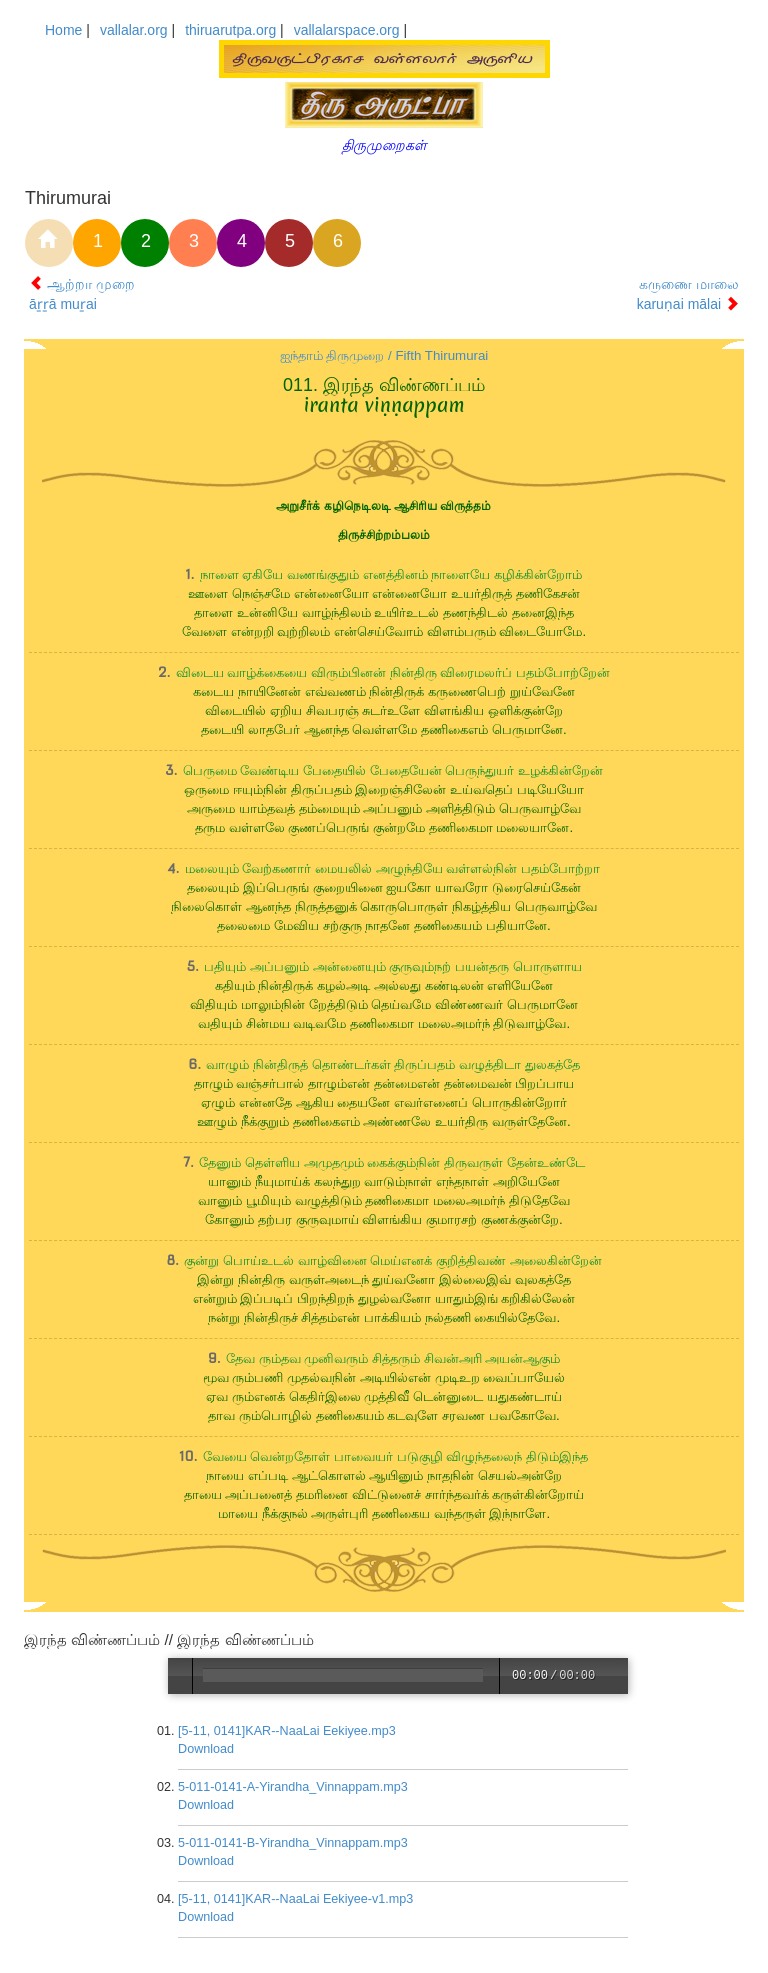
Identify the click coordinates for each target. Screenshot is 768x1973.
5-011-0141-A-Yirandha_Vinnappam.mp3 (294, 1787)
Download (207, 1749)
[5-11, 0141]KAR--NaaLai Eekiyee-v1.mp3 (296, 1899)
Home (63, 30)
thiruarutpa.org (230, 30)
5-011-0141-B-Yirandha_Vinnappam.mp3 (294, 1843)
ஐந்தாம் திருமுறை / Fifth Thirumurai (384, 355)
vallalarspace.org (347, 30)
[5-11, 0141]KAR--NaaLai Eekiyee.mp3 (288, 1731)
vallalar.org (134, 30)
